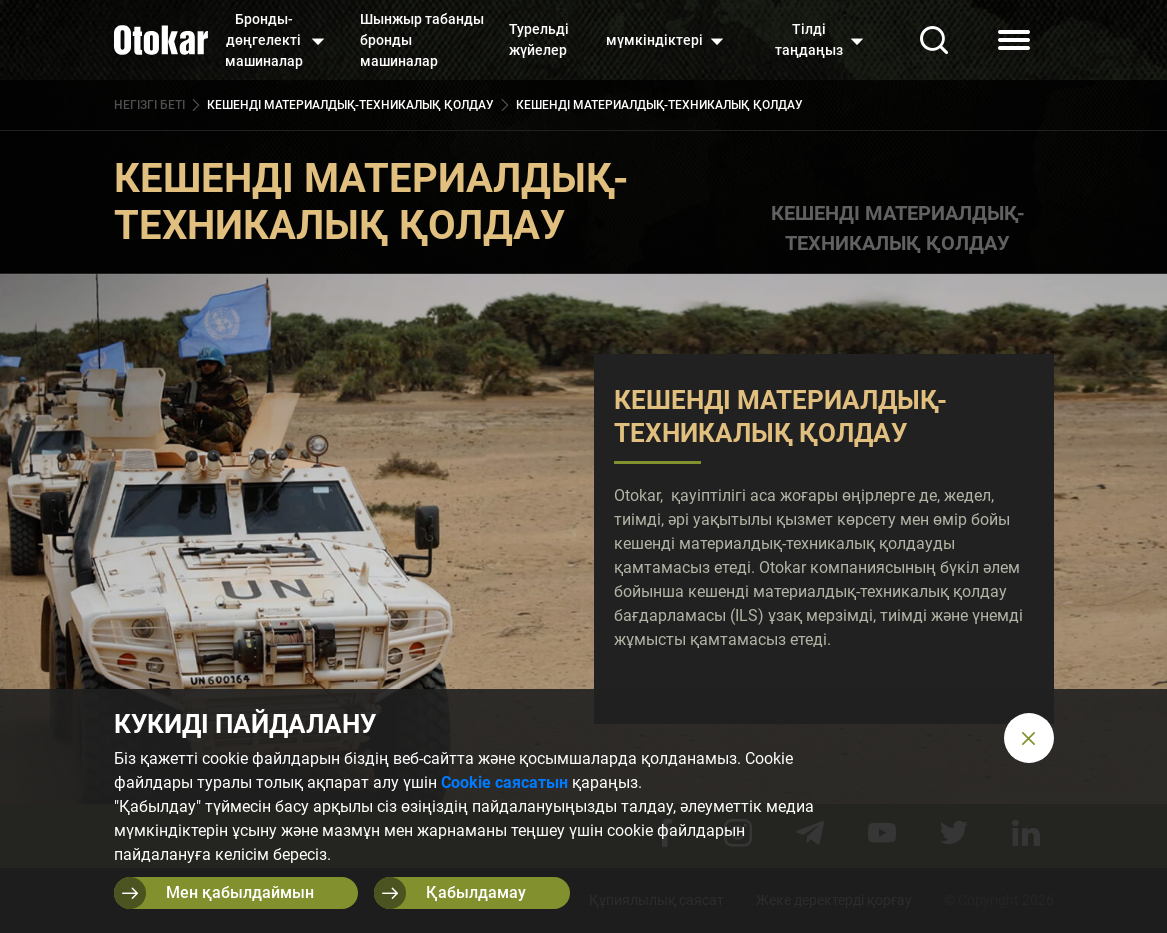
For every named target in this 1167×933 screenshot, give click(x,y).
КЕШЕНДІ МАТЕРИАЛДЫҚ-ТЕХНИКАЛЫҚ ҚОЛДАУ (898, 228)
